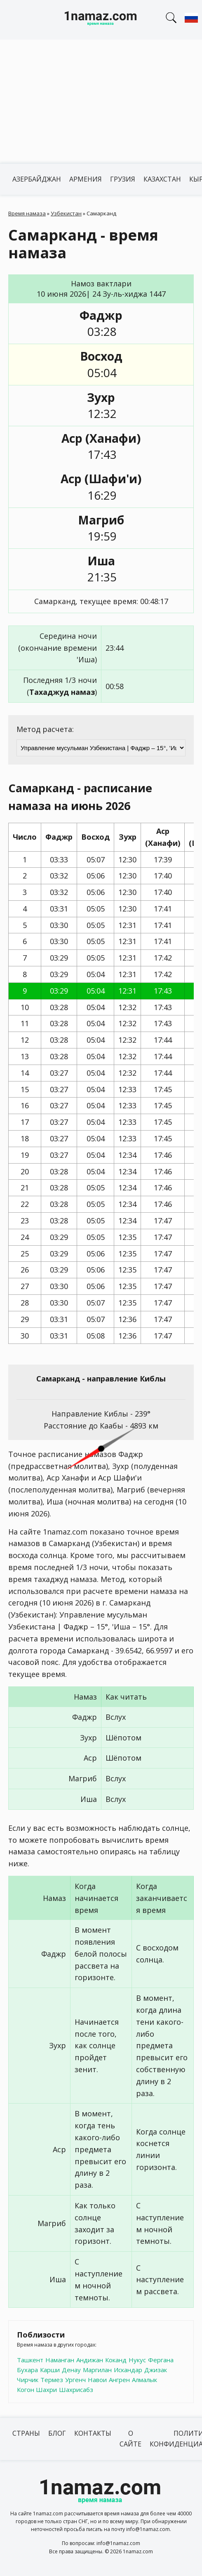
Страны (26, 2433)
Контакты (92, 2433)
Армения (85, 179)
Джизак (155, 2370)
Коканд (116, 2360)
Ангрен (119, 2379)
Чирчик (27, 2379)
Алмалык (144, 2379)
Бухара (27, 2370)
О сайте (130, 2438)
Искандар (128, 2370)
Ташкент (30, 2360)
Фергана (161, 2360)
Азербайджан (36, 179)
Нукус (137, 2360)
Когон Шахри (37, 2389)
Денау (71, 2370)
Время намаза (27, 213)
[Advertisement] (101, 101)
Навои (97, 2379)
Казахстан (162, 179)
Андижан (89, 2360)
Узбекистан (66, 213)
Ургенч (75, 2379)
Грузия (122, 179)
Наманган (59, 2360)
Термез (51, 2379)
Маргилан (97, 2370)
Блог (57, 2433)
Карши (50, 2370)
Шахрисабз (76, 2389)
